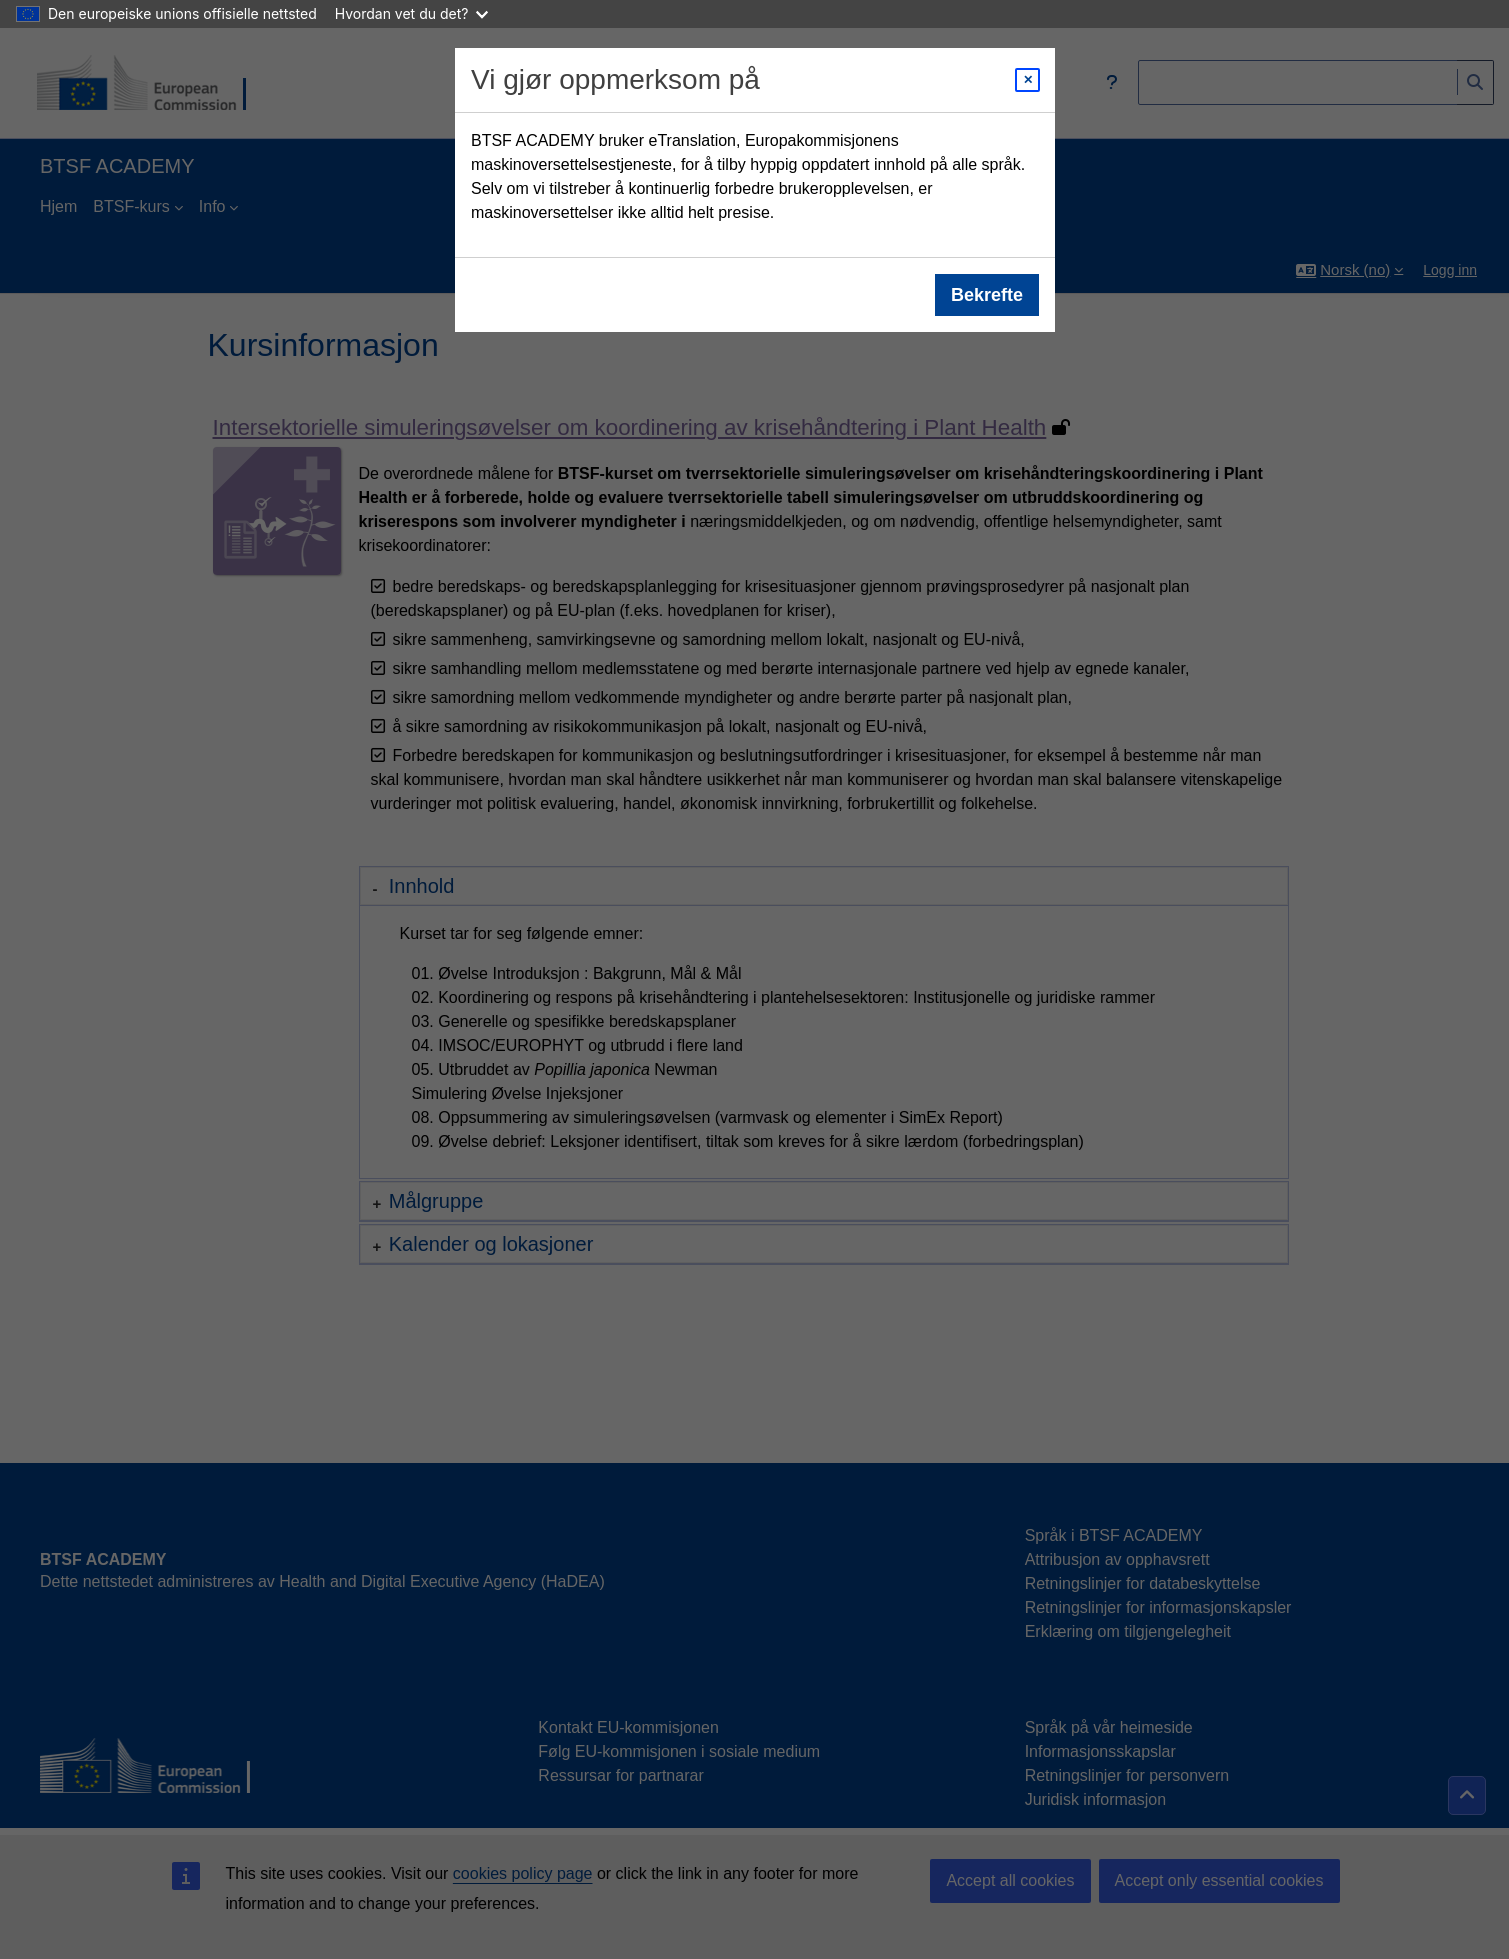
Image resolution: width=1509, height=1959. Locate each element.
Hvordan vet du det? (412, 13)
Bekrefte (986, 295)
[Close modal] (1027, 80)
